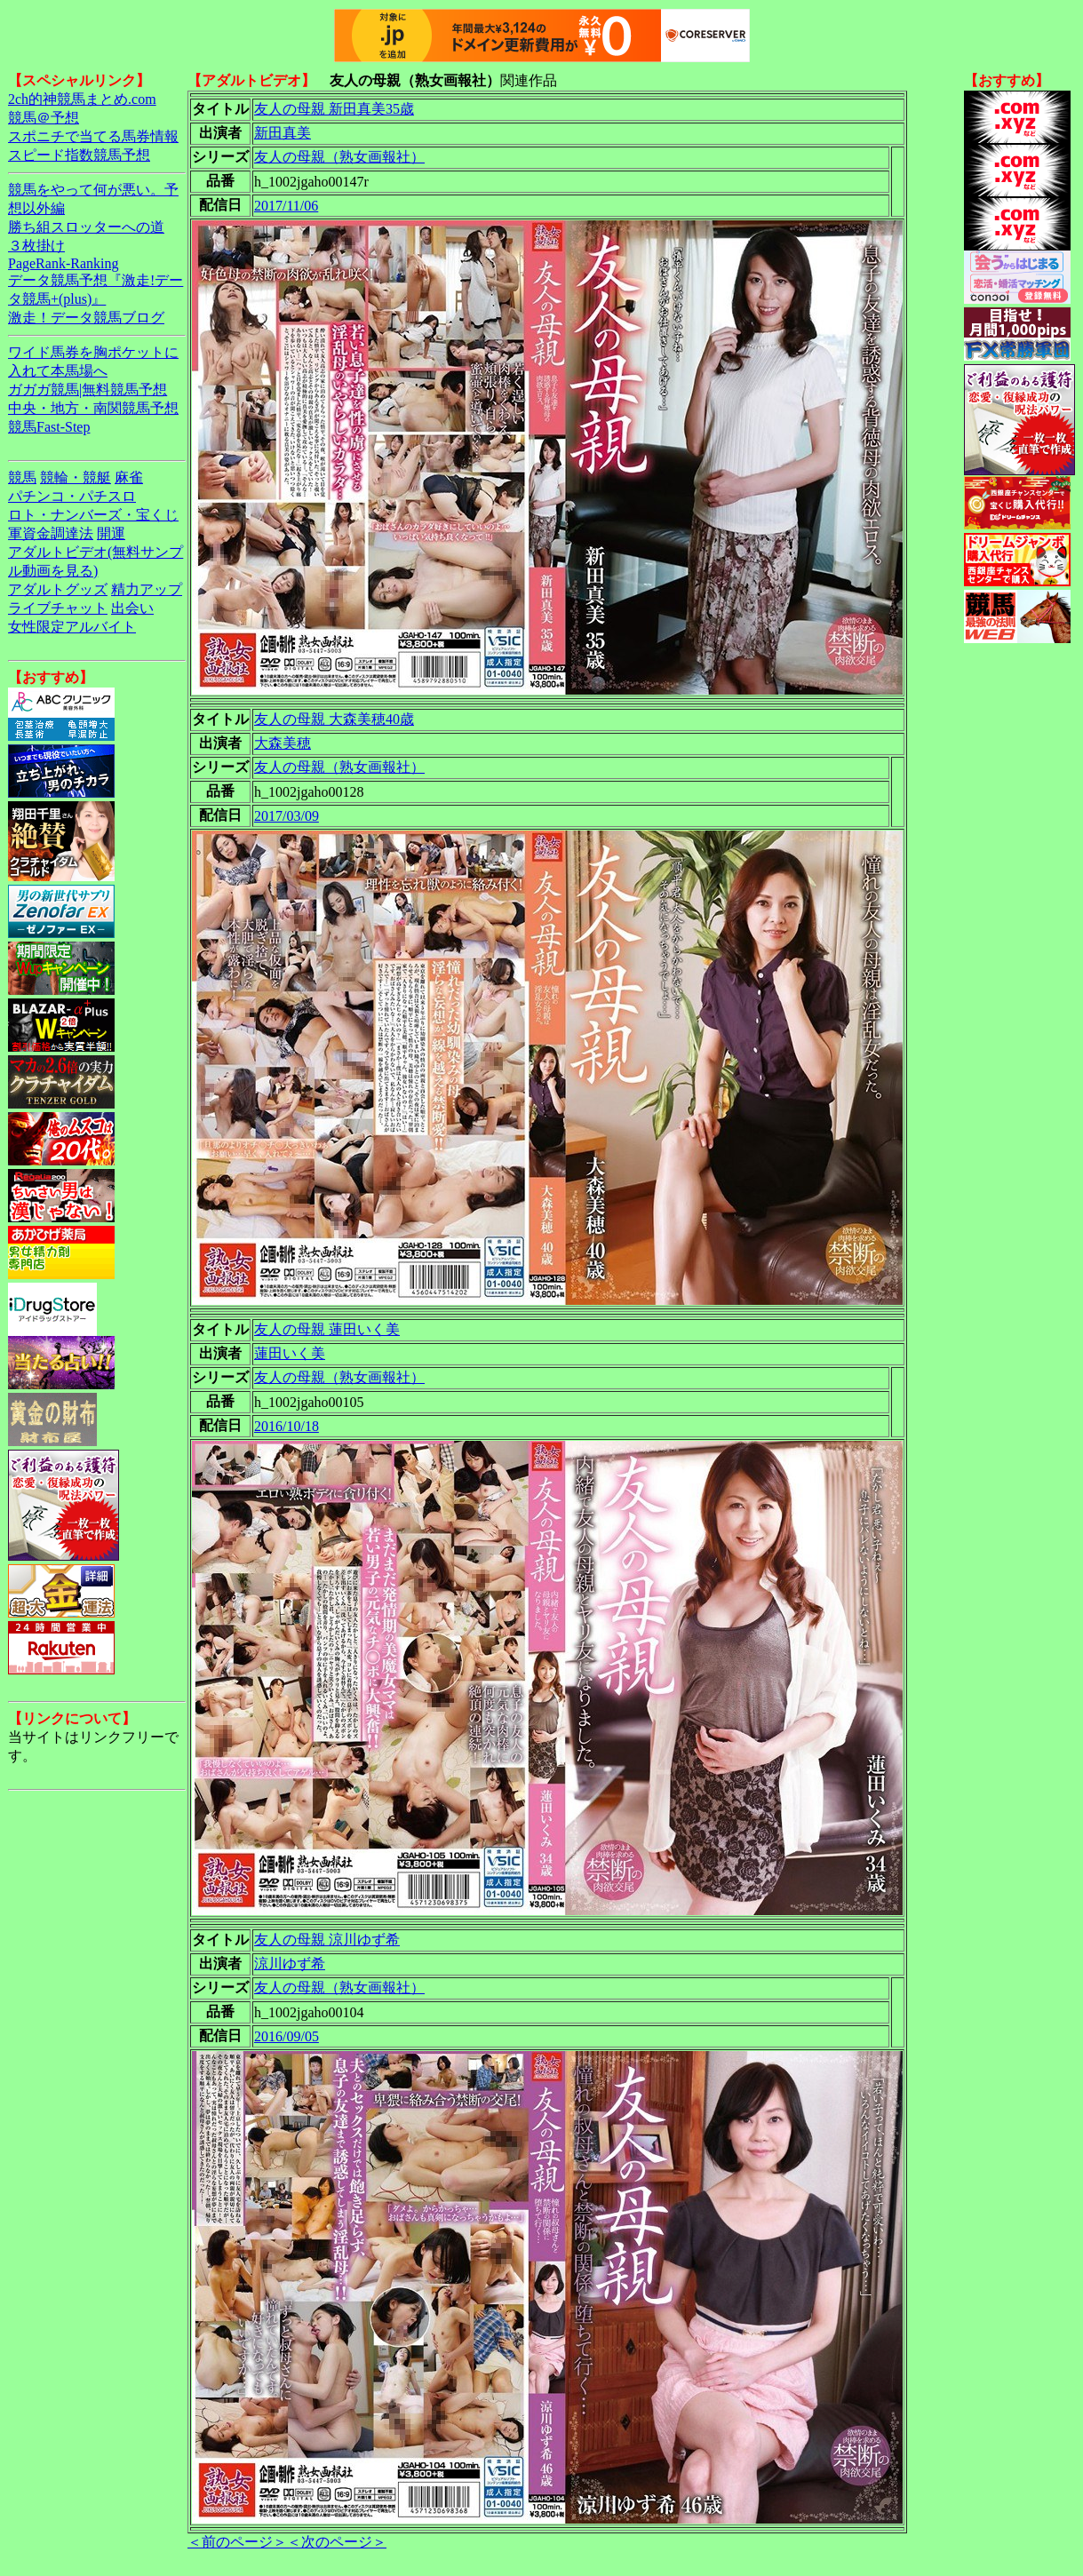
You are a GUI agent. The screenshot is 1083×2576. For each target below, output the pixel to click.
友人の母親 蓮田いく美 (327, 1329)
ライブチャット (58, 608)
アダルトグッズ (58, 589)
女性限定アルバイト (72, 626)
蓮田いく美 (289, 1353)
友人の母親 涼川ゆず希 (327, 1939)
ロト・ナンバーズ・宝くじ (93, 514)
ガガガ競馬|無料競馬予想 (87, 389)
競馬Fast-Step (49, 426)
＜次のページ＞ (336, 2541)
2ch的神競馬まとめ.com (82, 99)
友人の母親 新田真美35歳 (334, 108)
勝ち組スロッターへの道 (86, 227)
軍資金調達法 (50, 533)
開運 (111, 533)
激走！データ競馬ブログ (86, 317)
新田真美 (282, 132)
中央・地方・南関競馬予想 (93, 408)
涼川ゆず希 (289, 1963)
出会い (132, 608)
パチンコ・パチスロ (72, 496)
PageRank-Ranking (63, 263)
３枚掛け (36, 245)
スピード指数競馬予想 (79, 155)
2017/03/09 (286, 815)
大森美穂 (282, 743)
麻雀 (129, 477)
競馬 (22, 477)
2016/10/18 (286, 1426)
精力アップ (146, 589)
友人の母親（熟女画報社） (339, 156)
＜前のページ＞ (237, 2541)
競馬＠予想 (43, 117)
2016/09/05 (286, 2036)
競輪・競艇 (75, 477)
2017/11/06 (286, 205)
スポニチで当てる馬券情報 (93, 136)
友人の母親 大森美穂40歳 (334, 719)
